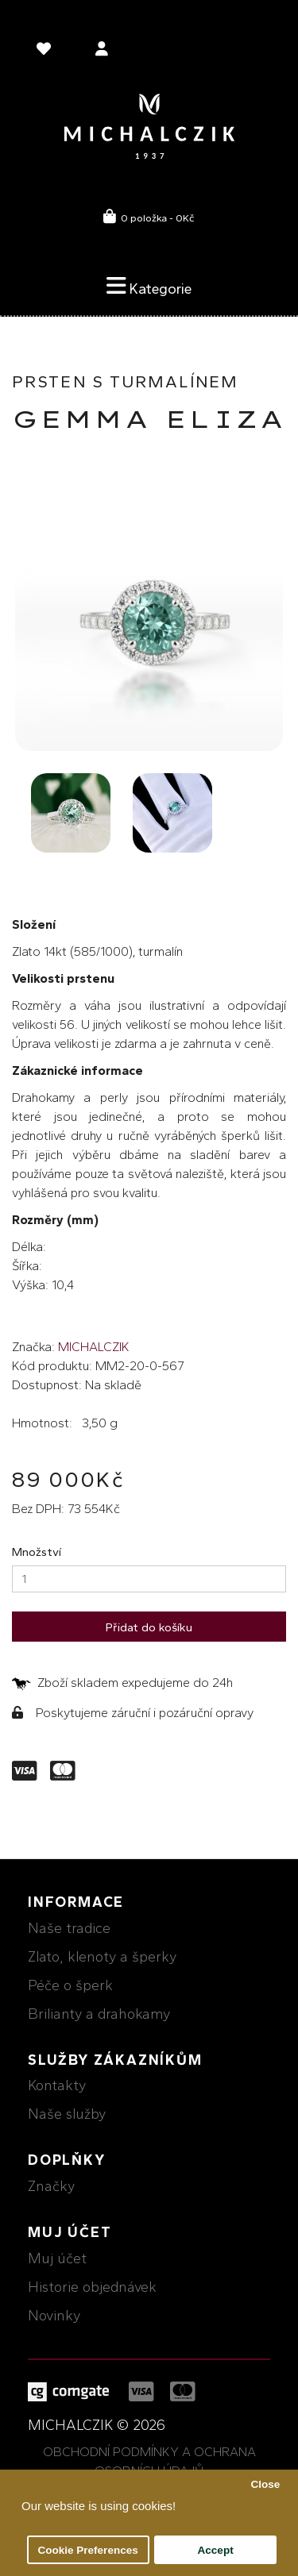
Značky (51, 2186)
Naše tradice (69, 1928)
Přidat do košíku (149, 1627)
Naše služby (67, 2114)
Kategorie (149, 286)
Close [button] (265, 2484)
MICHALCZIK (94, 1346)
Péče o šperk (70, 1985)
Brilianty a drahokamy (99, 2014)
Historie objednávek (92, 2287)
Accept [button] (216, 2550)
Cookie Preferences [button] (88, 2550)
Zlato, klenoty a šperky (102, 1957)
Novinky (54, 2315)
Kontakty (57, 2085)
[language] (46, 51)
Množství (36, 1552)
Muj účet (57, 2258)
